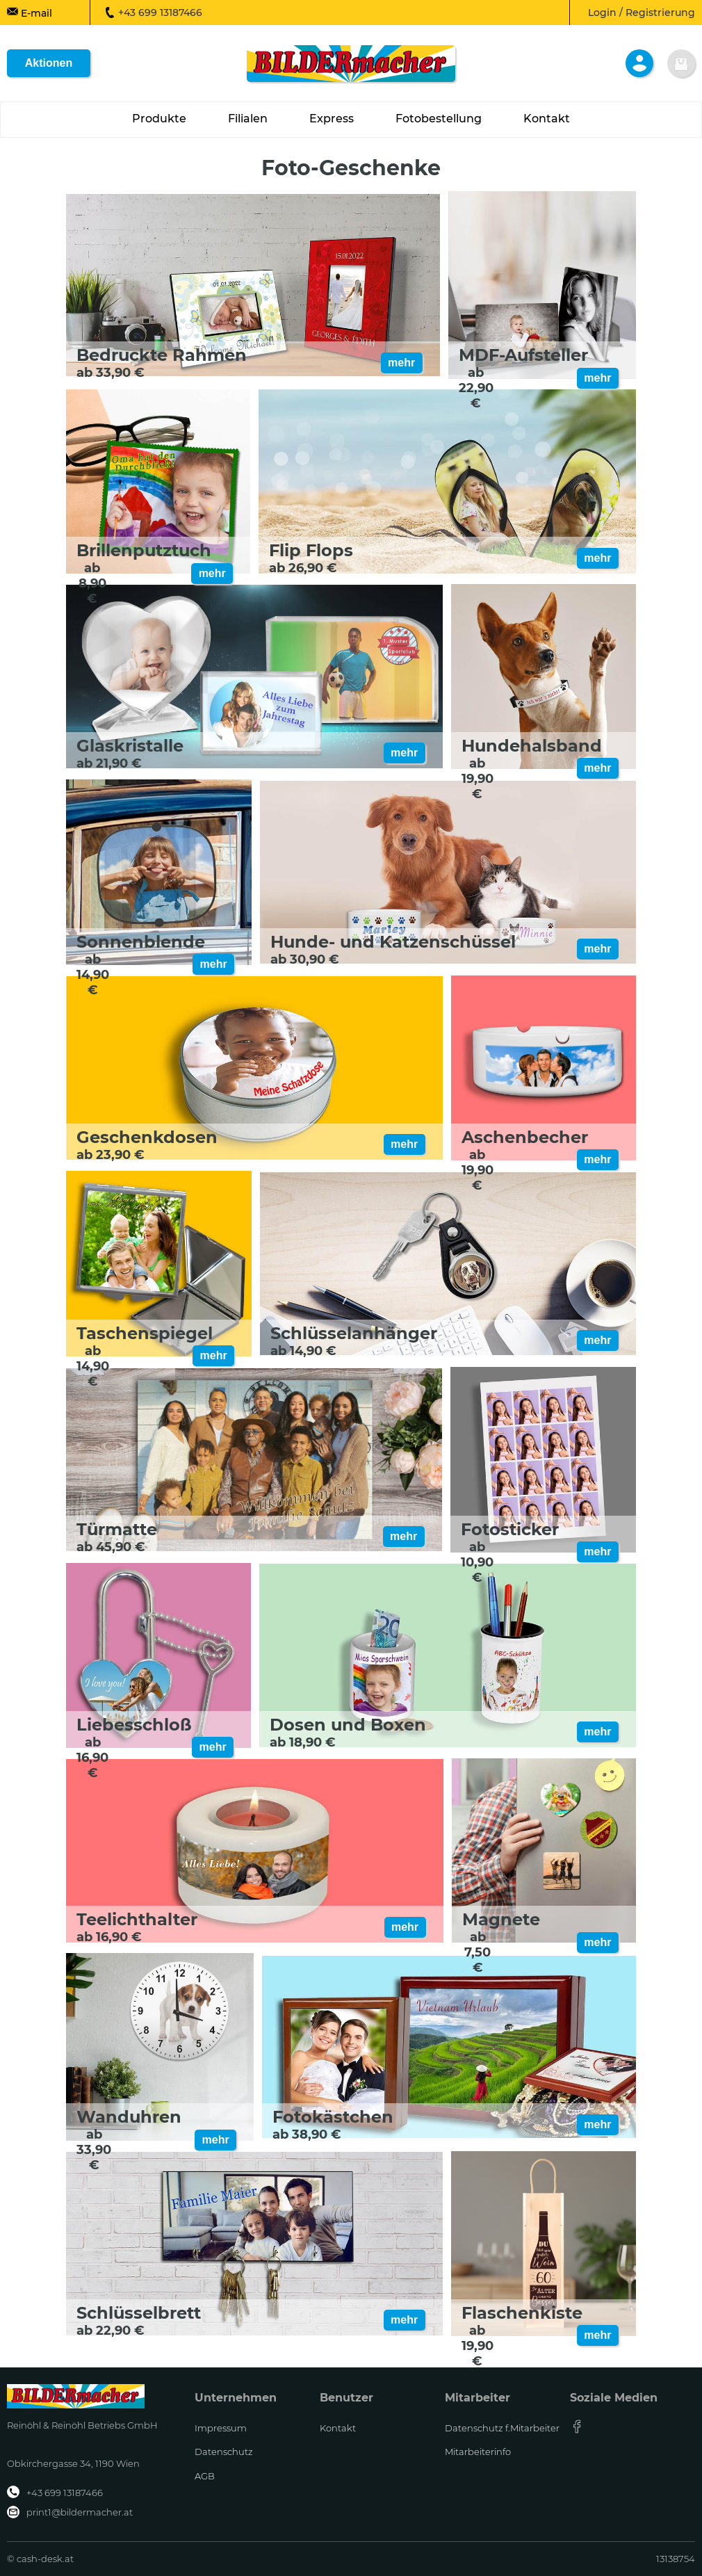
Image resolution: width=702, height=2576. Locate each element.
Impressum (221, 2427)
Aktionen (48, 63)
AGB (205, 2475)
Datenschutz (224, 2451)
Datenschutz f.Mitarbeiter (502, 2427)
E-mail (29, 12)
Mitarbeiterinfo (478, 2451)
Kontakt (338, 2427)
